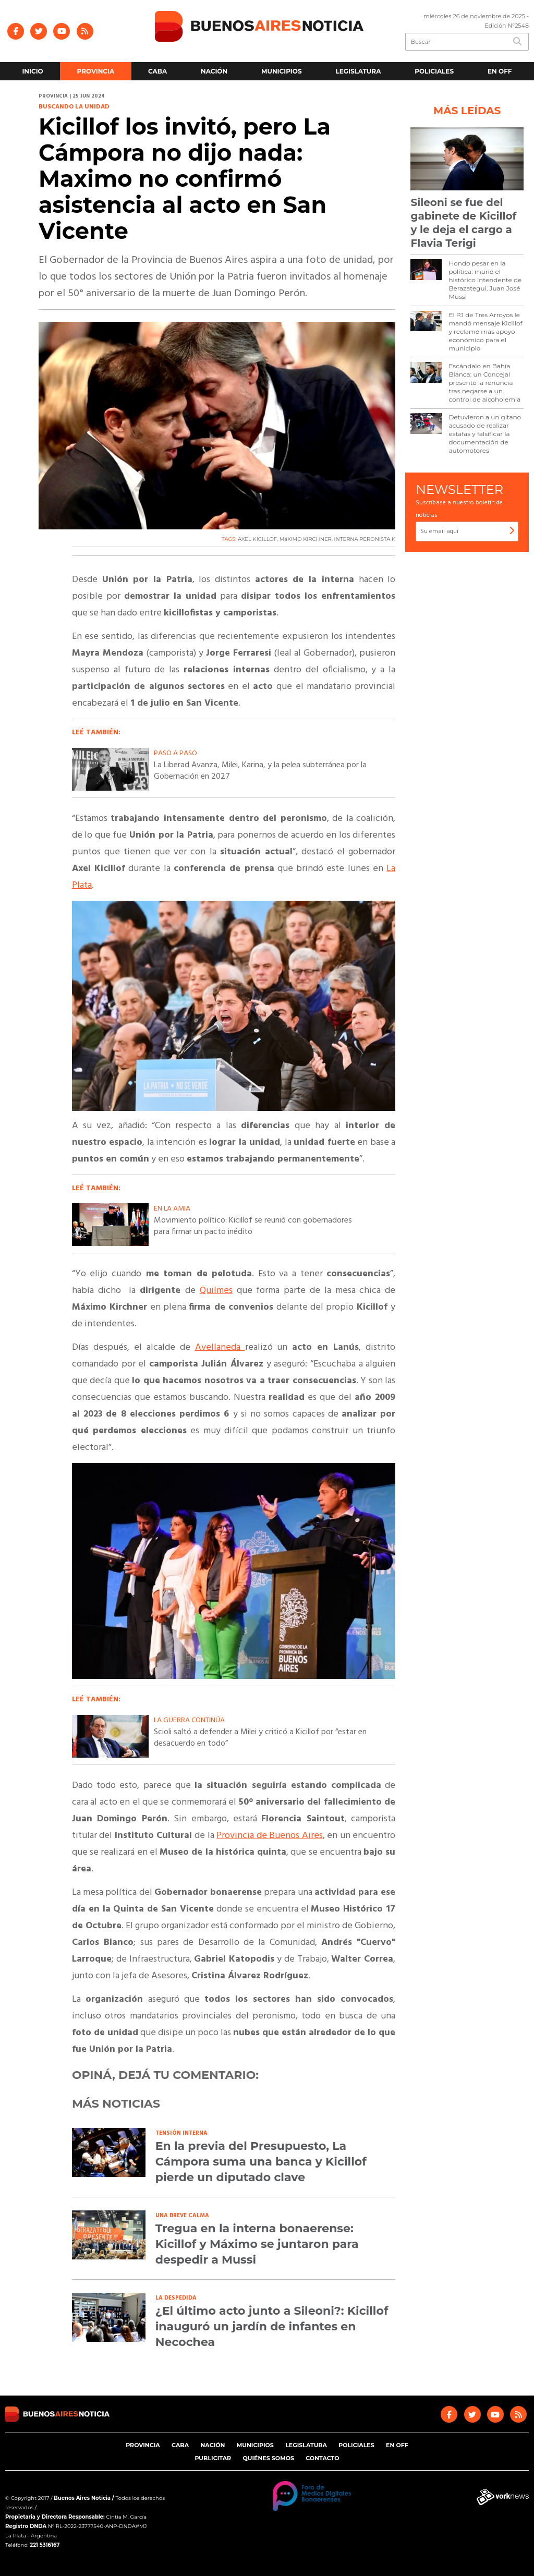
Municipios (281, 71)
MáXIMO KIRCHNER (306, 539)
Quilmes (216, 1290)
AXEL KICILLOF (257, 539)
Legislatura (358, 71)
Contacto (322, 2458)
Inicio (32, 71)
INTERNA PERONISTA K (365, 539)
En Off (500, 71)
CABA (157, 71)
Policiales (434, 71)
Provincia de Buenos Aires (269, 1835)
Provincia (96, 71)
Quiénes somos (268, 2458)
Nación (214, 71)
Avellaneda (220, 1347)
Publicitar (213, 2458)
